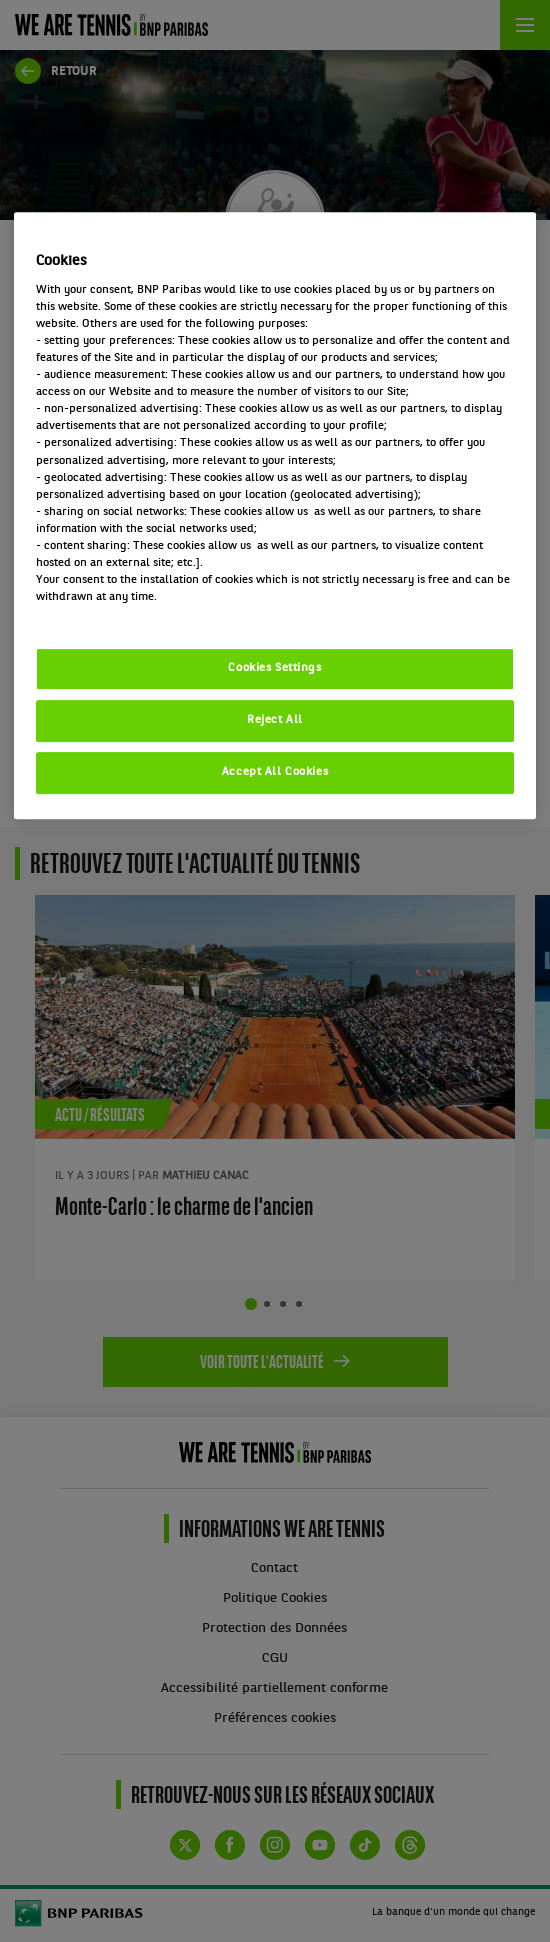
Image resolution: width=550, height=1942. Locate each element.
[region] (275, 515)
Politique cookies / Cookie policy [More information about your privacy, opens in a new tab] (124, 614)
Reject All (275, 720)
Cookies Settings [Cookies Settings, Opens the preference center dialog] (274, 668)
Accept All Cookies (275, 772)
